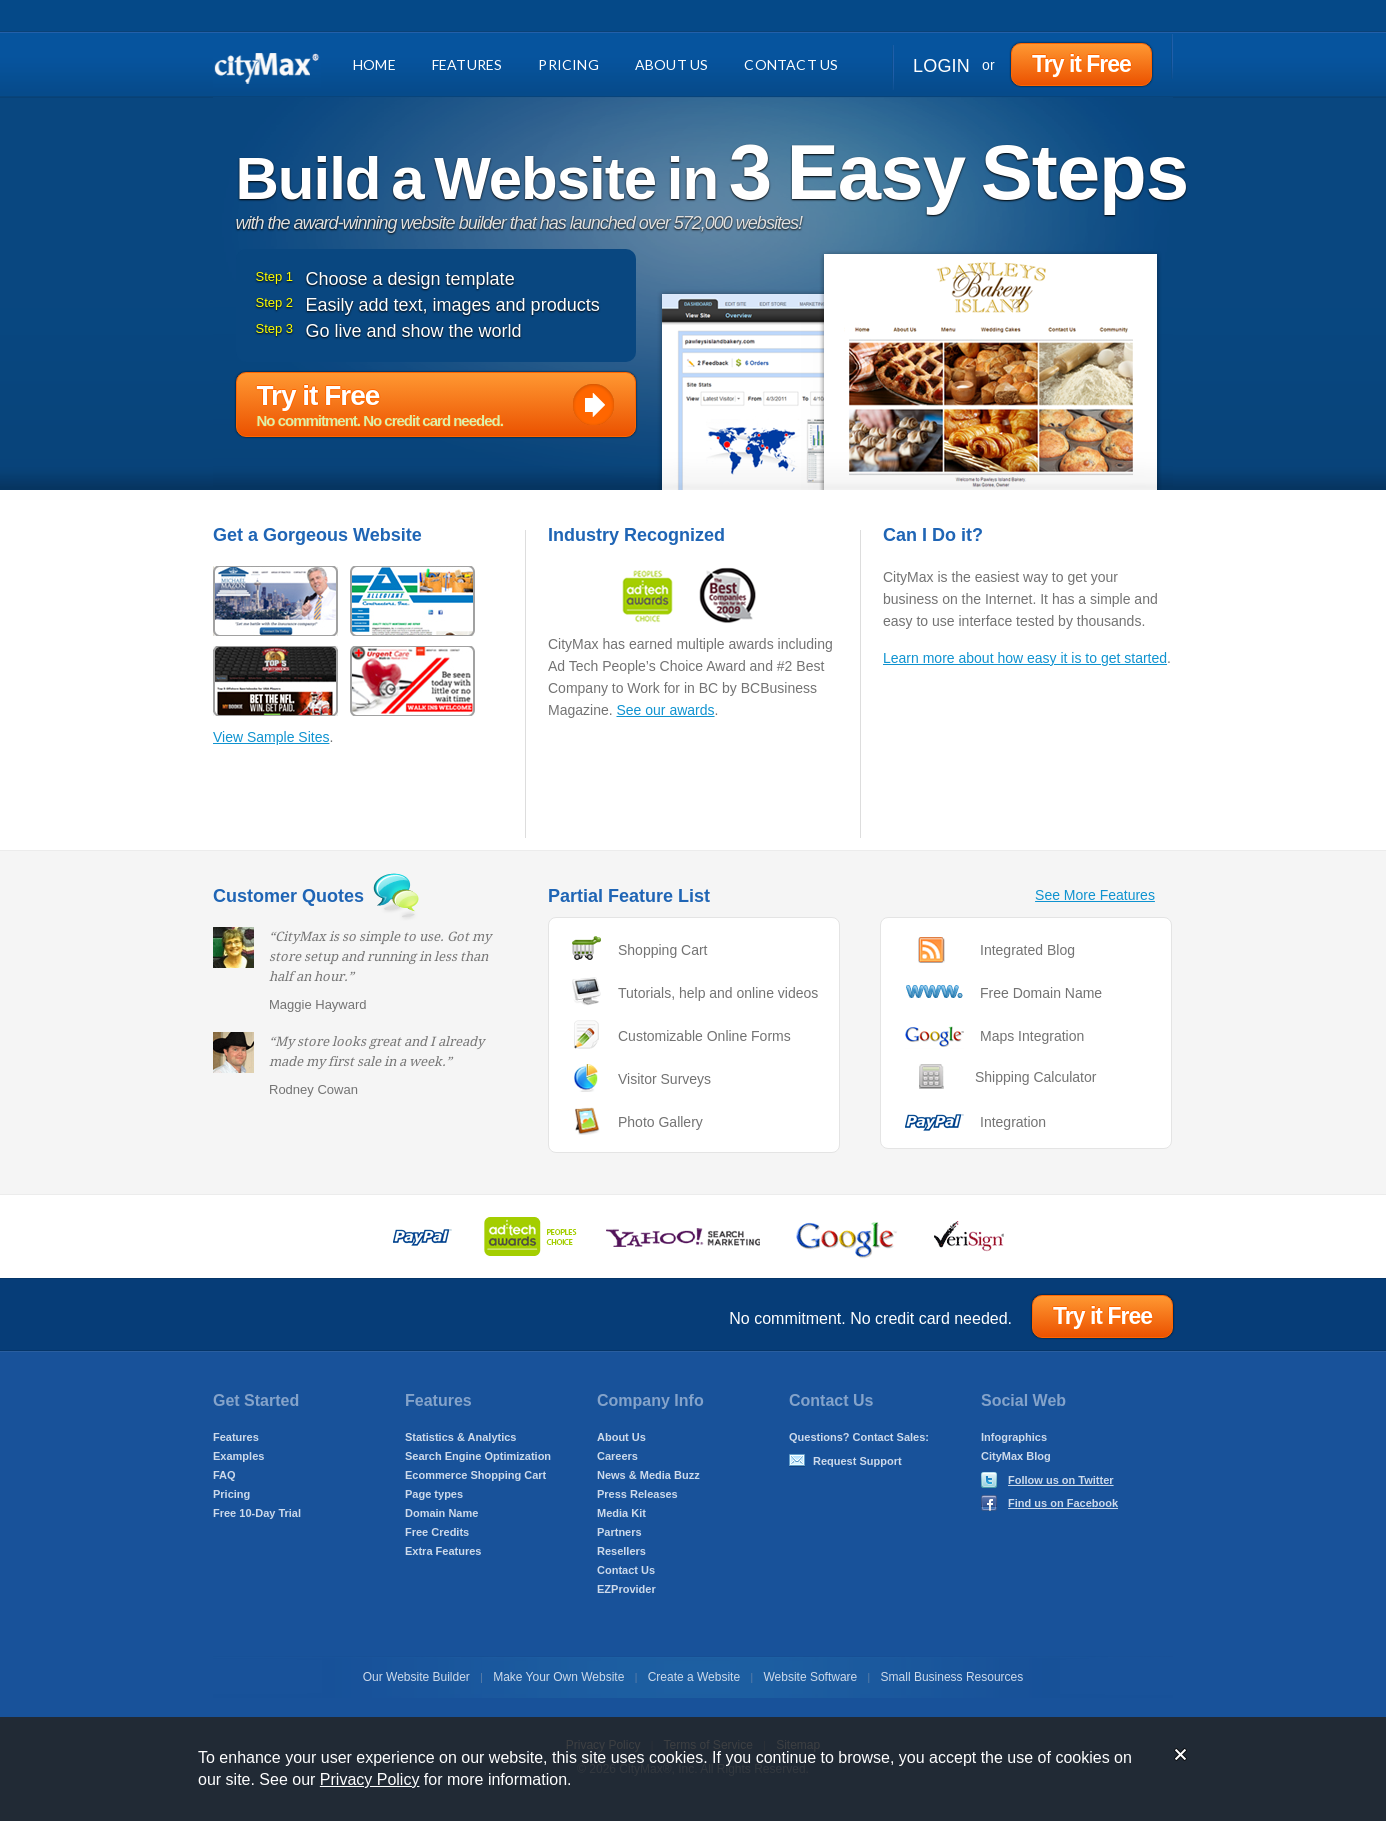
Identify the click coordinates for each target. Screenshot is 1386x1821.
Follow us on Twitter (1061, 1480)
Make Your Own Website (558, 1677)
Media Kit (621, 1513)
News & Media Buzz (648, 1475)
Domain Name (441, 1513)
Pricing (568, 64)
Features (467, 64)
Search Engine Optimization (478, 1456)
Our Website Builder (416, 1677)
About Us (672, 64)
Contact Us (791, 64)
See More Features (1095, 895)
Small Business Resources (952, 1677)
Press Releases (637, 1494)
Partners (619, 1532)
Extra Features (443, 1551)
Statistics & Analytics (460, 1437)
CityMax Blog (1016, 1456)
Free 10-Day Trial (257, 1513)
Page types (434, 1494)
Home (374, 64)
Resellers (621, 1551)
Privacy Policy (370, 1779)
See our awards (665, 710)
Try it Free (1081, 64)
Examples (238, 1456)
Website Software (810, 1677)
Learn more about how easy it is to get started (1025, 658)
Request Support (857, 1461)
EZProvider (626, 1589)
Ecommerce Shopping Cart (475, 1475)
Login (941, 66)
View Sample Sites (271, 737)
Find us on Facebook (1063, 1503)
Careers (617, 1456)
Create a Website (694, 1677)
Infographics (1014, 1437)
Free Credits (437, 1532)
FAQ (224, 1475)
